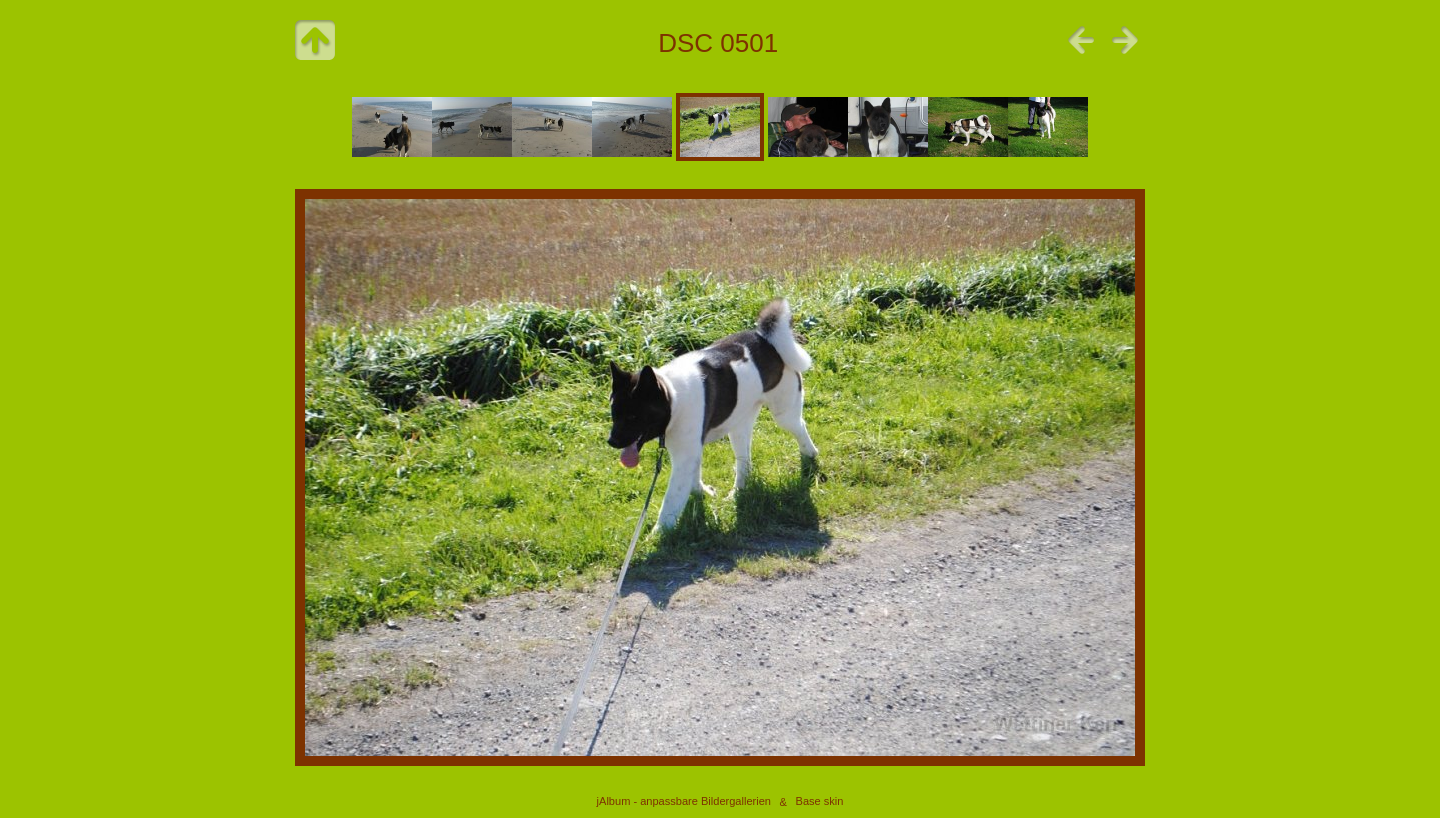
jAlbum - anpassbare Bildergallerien (684, 802)
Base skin (820, 802)
